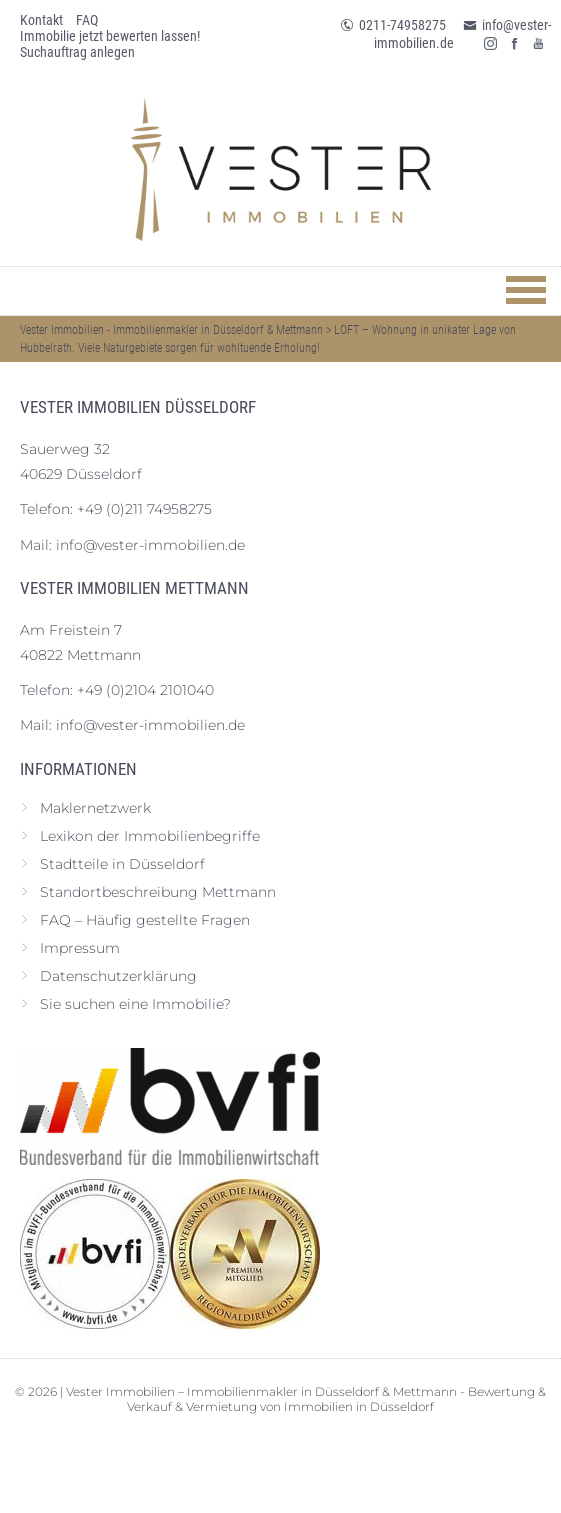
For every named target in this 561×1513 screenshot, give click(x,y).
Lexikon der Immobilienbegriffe (150, 836)
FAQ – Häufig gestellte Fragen (145, 920)
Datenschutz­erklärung (118, 976)
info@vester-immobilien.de (150, 545)
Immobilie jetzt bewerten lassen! (110, 36)
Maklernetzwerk (95, 808)
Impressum (80, 948)
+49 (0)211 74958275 (144, 509)
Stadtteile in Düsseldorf (122, 864)
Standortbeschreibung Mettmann (158, 892)
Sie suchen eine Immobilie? (135, 1004)
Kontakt (41, 20)
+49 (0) (145, 690)
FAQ (87, 20)
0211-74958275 (393, 25)
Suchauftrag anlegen (77, 52)
